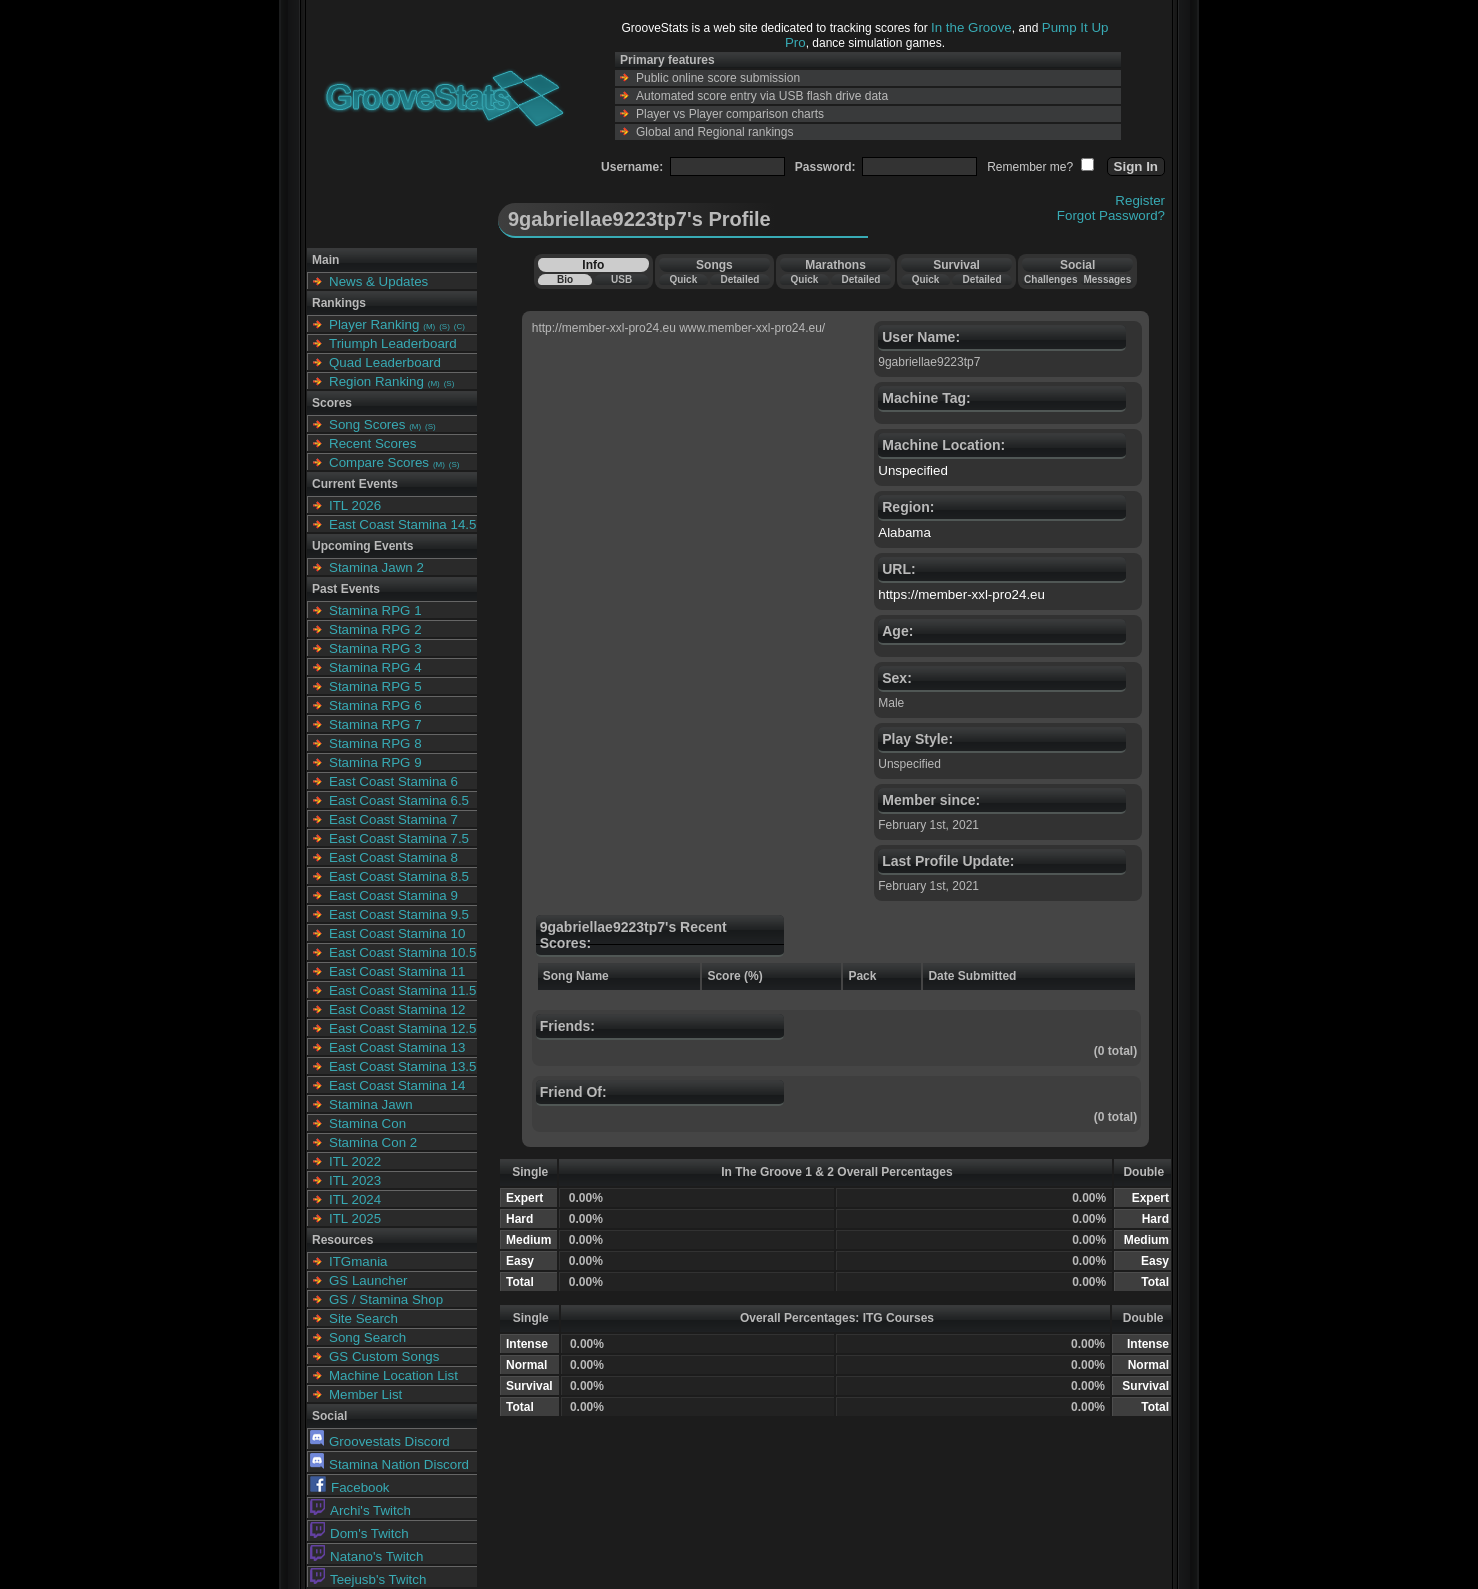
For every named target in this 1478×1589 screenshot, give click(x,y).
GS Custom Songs (384, 1356)
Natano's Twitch (366, 1556)
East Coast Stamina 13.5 (402, 1066)
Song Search (367, 1337)
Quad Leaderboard (385, 362)
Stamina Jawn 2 (376, 567)
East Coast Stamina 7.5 (399, 838)
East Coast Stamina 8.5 (399, 876)
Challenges (1050, 279)
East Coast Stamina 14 (397, 1085)
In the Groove (971, 27)
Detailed (739, 279)
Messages (1107, 279)
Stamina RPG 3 (375, 648)
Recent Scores (372, 443)
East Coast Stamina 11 (397, 971)
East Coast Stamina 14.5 (402, 524)
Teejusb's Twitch (368, 1579)
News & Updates (378, 281)
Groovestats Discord (380, 1441)
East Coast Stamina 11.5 (402, 990)
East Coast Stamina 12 (397, 1009)
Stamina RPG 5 (375, 686)
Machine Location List (393, 1375)
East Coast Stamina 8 (393, 857)
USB (621, 279)
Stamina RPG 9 (375, 762)
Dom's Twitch (359, 1533)
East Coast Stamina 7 (393, 819)
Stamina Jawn (371, 1104)
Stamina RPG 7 (375, 724)
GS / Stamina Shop (386, 1299)
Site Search (363, 1318)
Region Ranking (376, 381)
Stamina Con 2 (373, 1142)
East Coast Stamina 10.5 (402, 952)
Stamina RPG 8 (375, 743)
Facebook (350, 1487)
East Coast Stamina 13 (397, 1047)
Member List (365, 1394)
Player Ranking (374, 324)
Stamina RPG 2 (375, 629)
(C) (459, 326)
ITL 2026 (355, 505)
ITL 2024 (355, 1199)
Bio (565, 279)
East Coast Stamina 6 (393, 781)
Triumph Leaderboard (393, 343)
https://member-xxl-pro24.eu (961, 594)
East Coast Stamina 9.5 (399, 914)
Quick (683, 279)
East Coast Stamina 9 (393, 895)
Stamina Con (367, 1123)
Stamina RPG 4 (375, 667)
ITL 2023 (355, 1180)
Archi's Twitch (360, 1510)
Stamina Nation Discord (389, 1464)
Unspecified (913, 470)
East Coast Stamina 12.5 (402, 1028)
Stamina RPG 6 (375, 705)
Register (1140, 200)
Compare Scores (379, 462)
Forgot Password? (1111, 215)
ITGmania (358, 1261)
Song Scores (367, 424)
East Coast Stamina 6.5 (399, 800)
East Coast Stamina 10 (397, 933)
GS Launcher (368, 1280)
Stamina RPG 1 (375, 610)
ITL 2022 (355, 1161)
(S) (444, 326)
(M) (429, 326)
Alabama (904, 532)
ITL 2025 (355, 1218)
